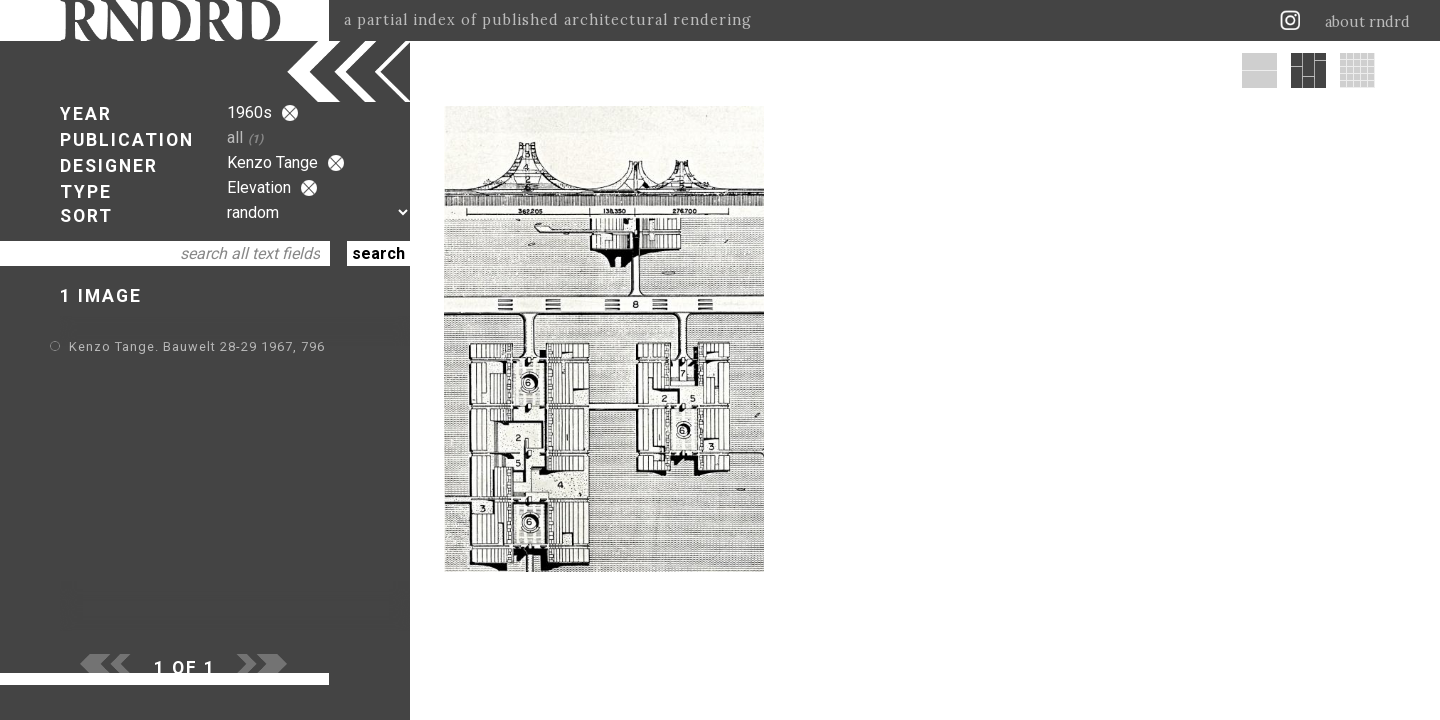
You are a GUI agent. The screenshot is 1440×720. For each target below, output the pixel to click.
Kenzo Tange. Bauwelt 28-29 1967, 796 (197, 346)
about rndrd (1367, 22)
